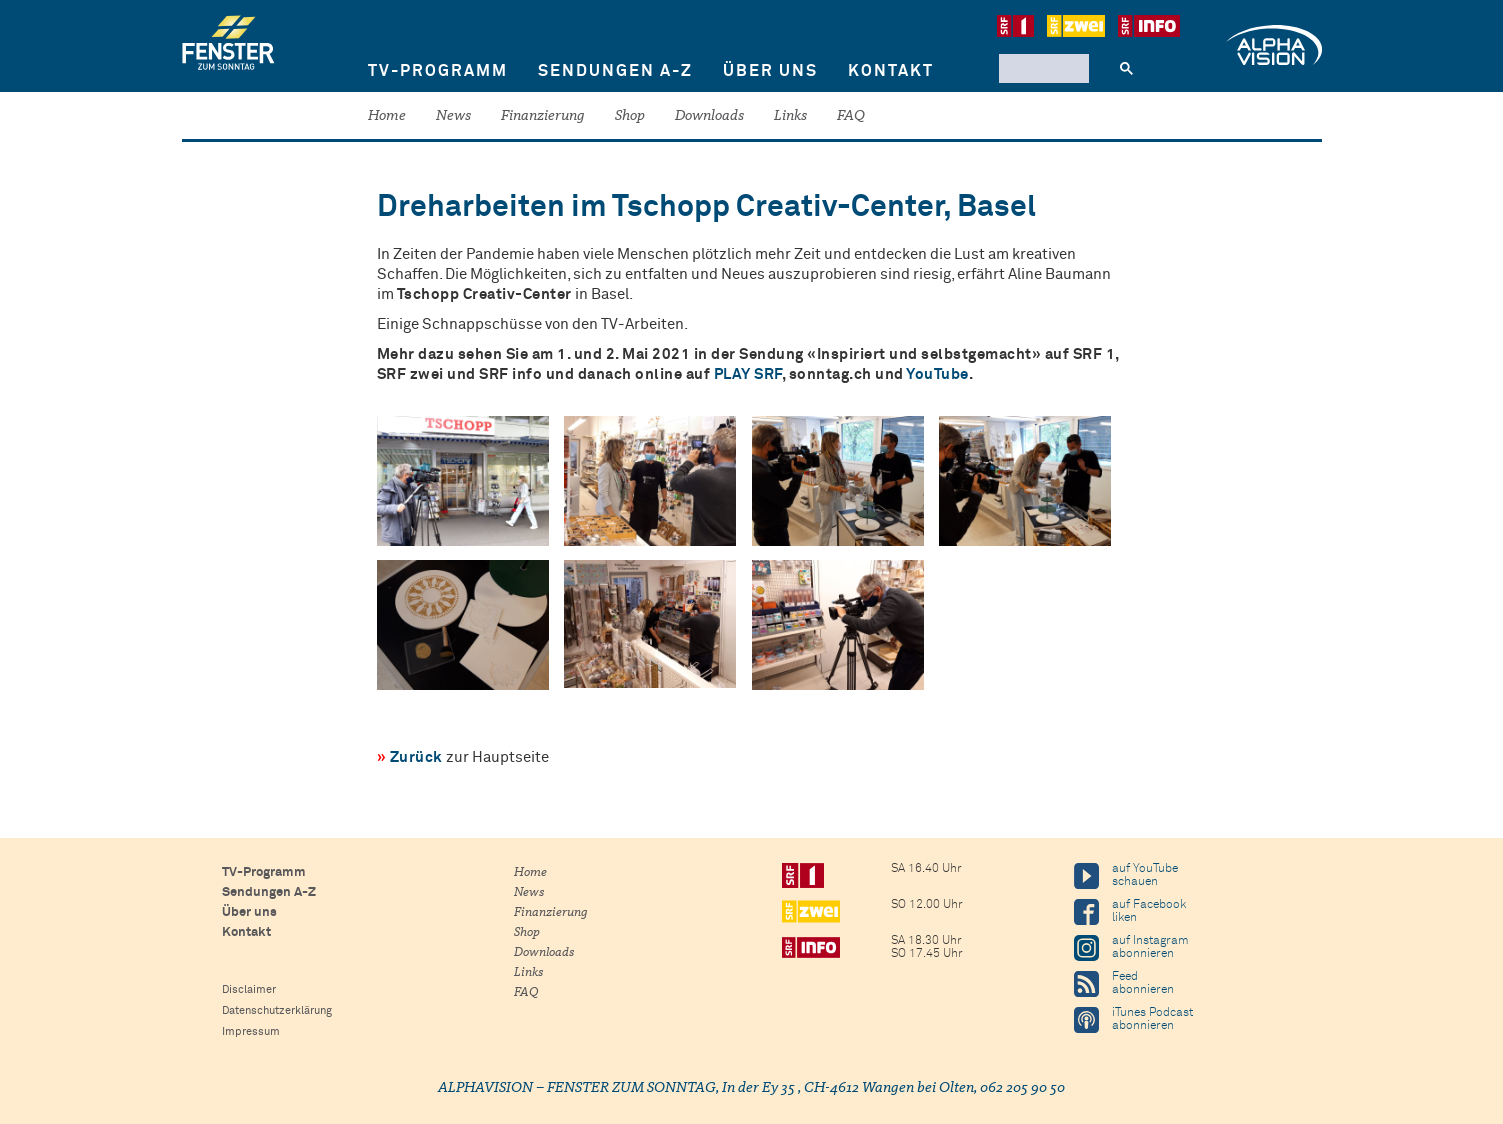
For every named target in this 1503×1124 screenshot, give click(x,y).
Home (387, 116)
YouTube (937, 374)
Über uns (770, 71)
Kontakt (891, 71)
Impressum (251, 1031)
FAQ (851, 116)
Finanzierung (543, 116)
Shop (630, 116)
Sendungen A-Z (615, 71)
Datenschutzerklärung (277, 1010)
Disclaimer (249, 989)
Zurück (416, 757)
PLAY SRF (748, 374)
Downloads (709, 116)
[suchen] (1042, 68)
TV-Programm (438, 71)
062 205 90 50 (1022, 1088)
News (453, 116)
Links (790, 116)
